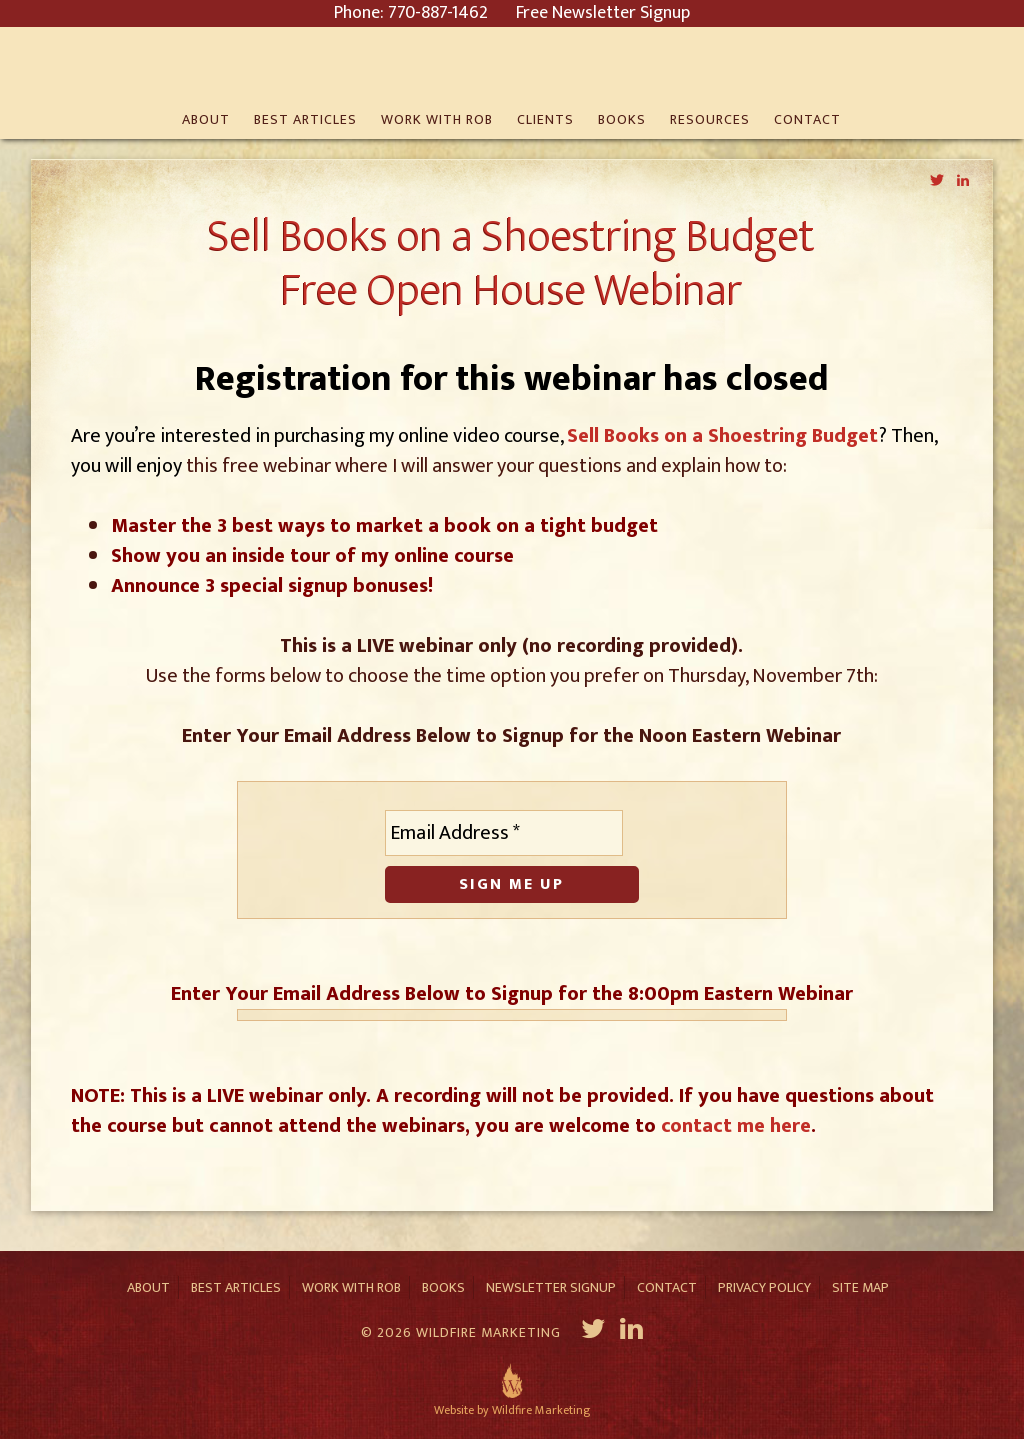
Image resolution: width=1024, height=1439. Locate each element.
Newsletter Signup (551, 1287)
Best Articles (236, 1287)
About (148, 1287)
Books (443, 1287)
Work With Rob (351, 1287)
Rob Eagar (512, 65)
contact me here (736, 1126)
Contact (667, 1287)
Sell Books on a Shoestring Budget (722, 436)
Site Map (860, 1287)
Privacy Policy (764, 1287)
